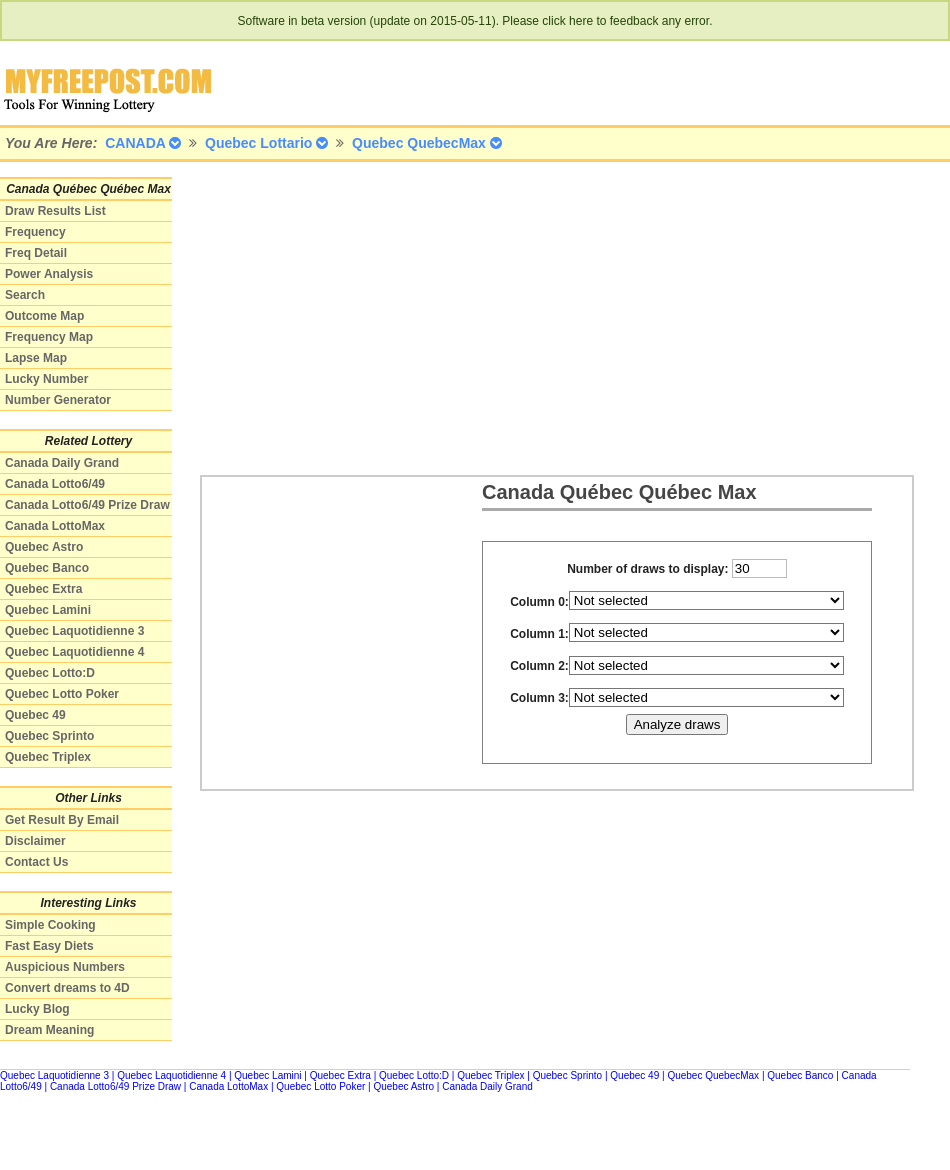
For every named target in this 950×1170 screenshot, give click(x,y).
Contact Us (36, 862)
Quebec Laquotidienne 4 (74, 652)
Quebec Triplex (48, 757)
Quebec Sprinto (49, 736)
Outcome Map (44, 316)
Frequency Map (49, 337)
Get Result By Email (62, 820)
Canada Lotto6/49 (55, 484)
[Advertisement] (386, 317)
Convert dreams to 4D (67, 988)
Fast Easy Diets (49, 946)
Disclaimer (35, 841)
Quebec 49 (35, 715)
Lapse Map (36, 358)
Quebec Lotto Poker (62, 694)
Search (25, 295)
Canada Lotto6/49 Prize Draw (87, 505)
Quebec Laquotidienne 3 (74, 631)
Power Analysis (49, 274)
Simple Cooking (50, 925)
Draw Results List (55, 211)
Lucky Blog (37, 1009)
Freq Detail (36, 253)
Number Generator (58, 400)
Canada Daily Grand (62, 463)
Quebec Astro (44, 547)
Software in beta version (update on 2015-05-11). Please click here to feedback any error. (475, 21)
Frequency (35, 232)
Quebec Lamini (48, 610)
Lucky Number (46, 379)
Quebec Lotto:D (50, 673)
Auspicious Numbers (65, 967)
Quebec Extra (43, 589)
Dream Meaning (49, 1030)
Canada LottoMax (55, 526)
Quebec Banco (47, 568)
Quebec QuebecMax (713, 1075)
